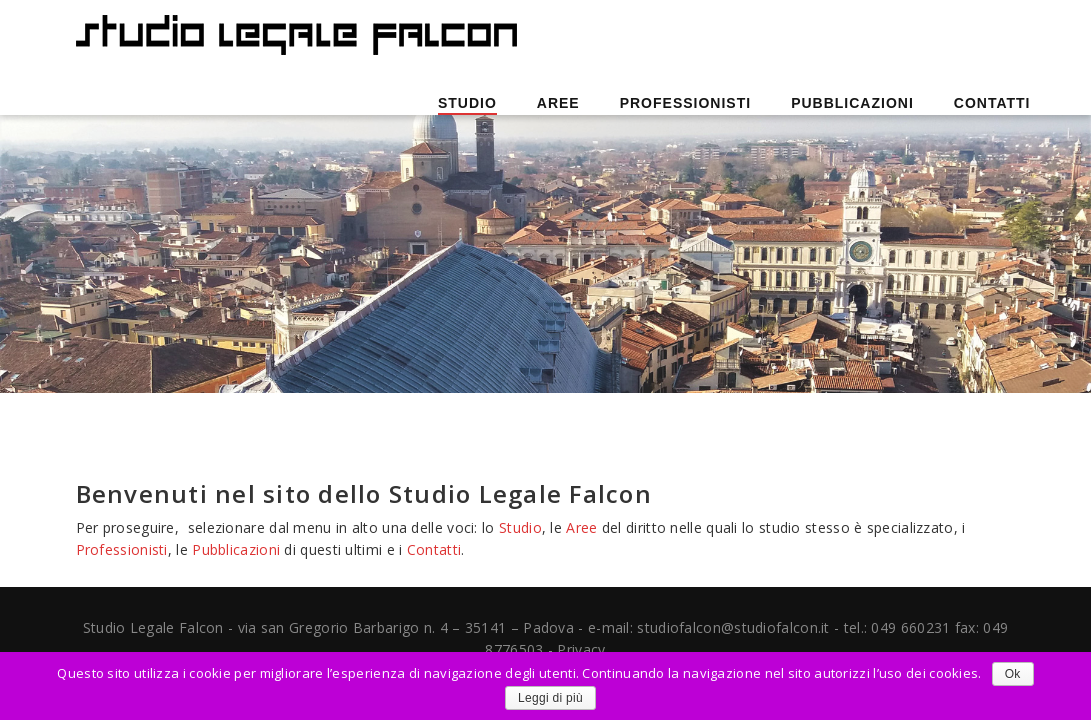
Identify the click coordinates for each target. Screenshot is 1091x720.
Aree (558, 103)
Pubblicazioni (852, 103)
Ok (1013, 674)
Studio (467, 103)
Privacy (581, 649)
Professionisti (685, 103)
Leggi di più (550, 698)
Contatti (992, 103)
